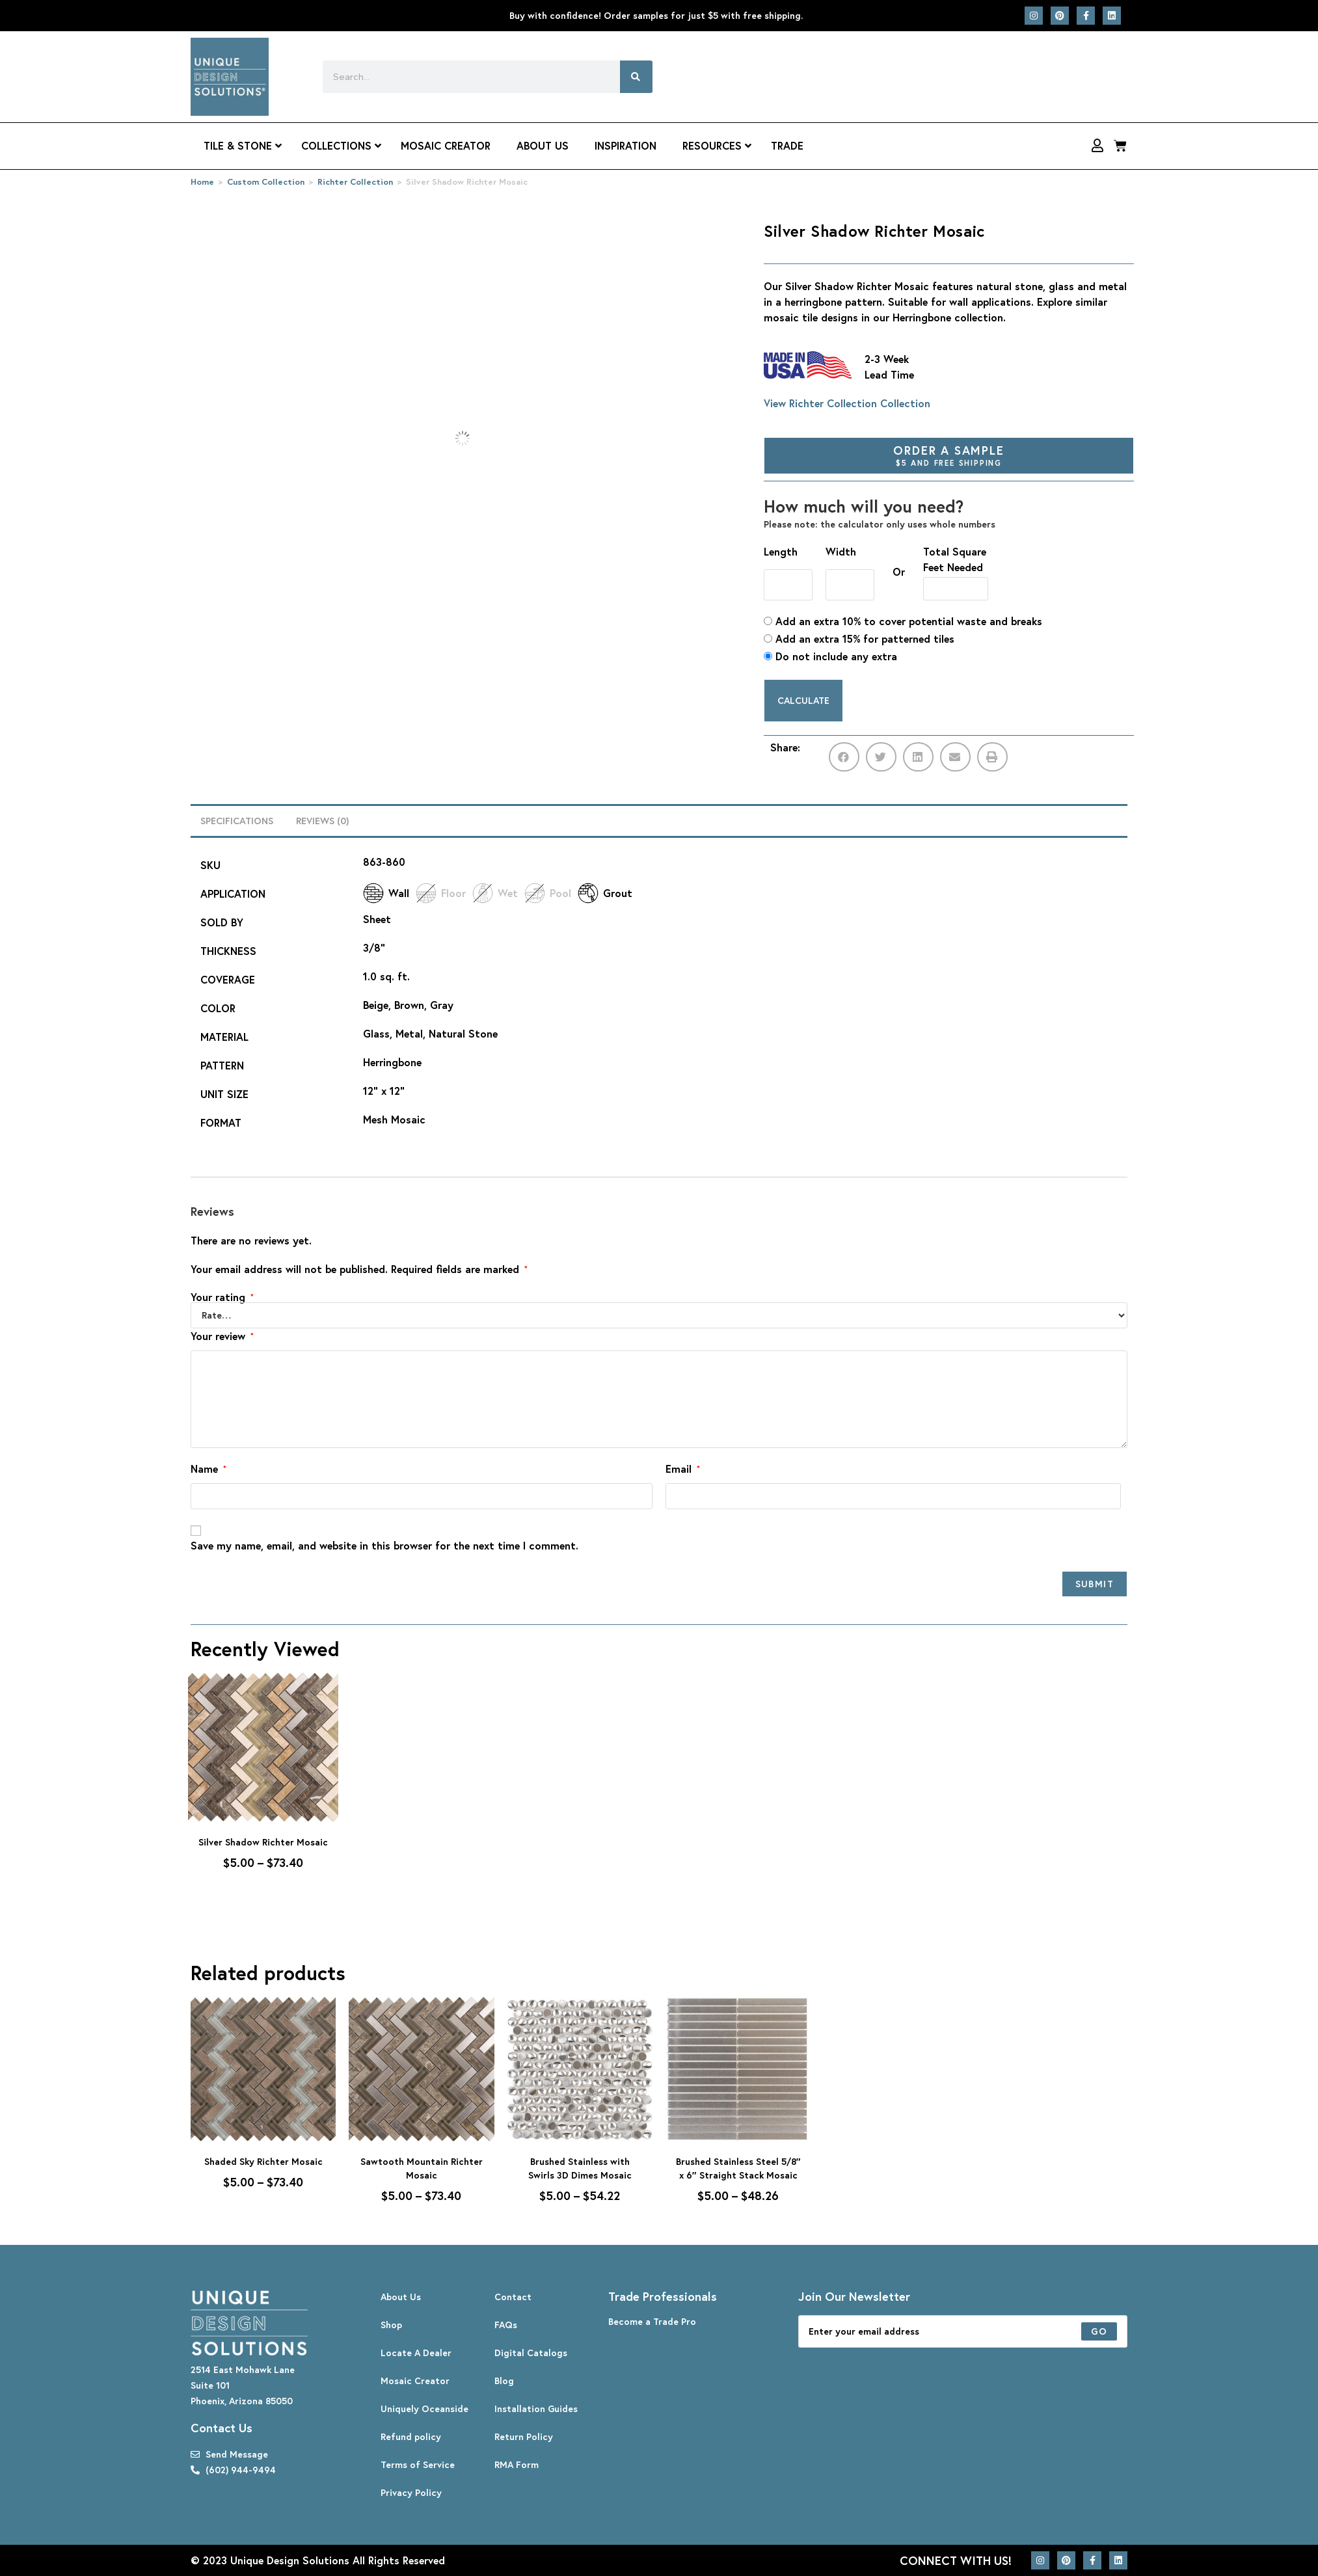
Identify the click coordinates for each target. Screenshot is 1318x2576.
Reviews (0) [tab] (322, 820)
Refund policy (411, 2436)
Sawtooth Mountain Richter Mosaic (421, 2168)
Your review (222, 1336)
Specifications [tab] (236, 820)
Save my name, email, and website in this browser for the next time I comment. (384, 1545)
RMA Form (516, 2464)
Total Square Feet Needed (954, 559)
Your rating (222, 1297)
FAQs (505, 2324)
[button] (844, 756)
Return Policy (523, 2436)
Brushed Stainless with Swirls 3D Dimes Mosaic (580, 2168)
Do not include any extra (830, 656)
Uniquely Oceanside (424, 2408)
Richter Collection (355, 181)
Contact (512, 2296)
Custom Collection (265, 181)
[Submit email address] (1099, 2331)
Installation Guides (536, 2408)
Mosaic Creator (415, 2380)
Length (781, 551)
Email (683, 1468)
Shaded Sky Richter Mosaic (263, 2161)
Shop (391, 2324)
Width (841, 551)
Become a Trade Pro (652, 2321)
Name (208, 1468)
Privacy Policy (411, 2492)
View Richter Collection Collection (847, 403)
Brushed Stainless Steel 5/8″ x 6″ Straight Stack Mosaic (738, 2168)
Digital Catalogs (530, 2352)
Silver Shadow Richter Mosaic (263, 1842)
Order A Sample (949, 455)
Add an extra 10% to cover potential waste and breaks (903, 621)
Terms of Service (418, 2464)
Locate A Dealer (416, 2352)
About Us (401, 2296)
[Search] (636, 76)
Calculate (803, 700)
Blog (504, 2380)
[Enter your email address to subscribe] (962, 2331)
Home (202, 181)
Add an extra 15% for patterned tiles (859, 638)
